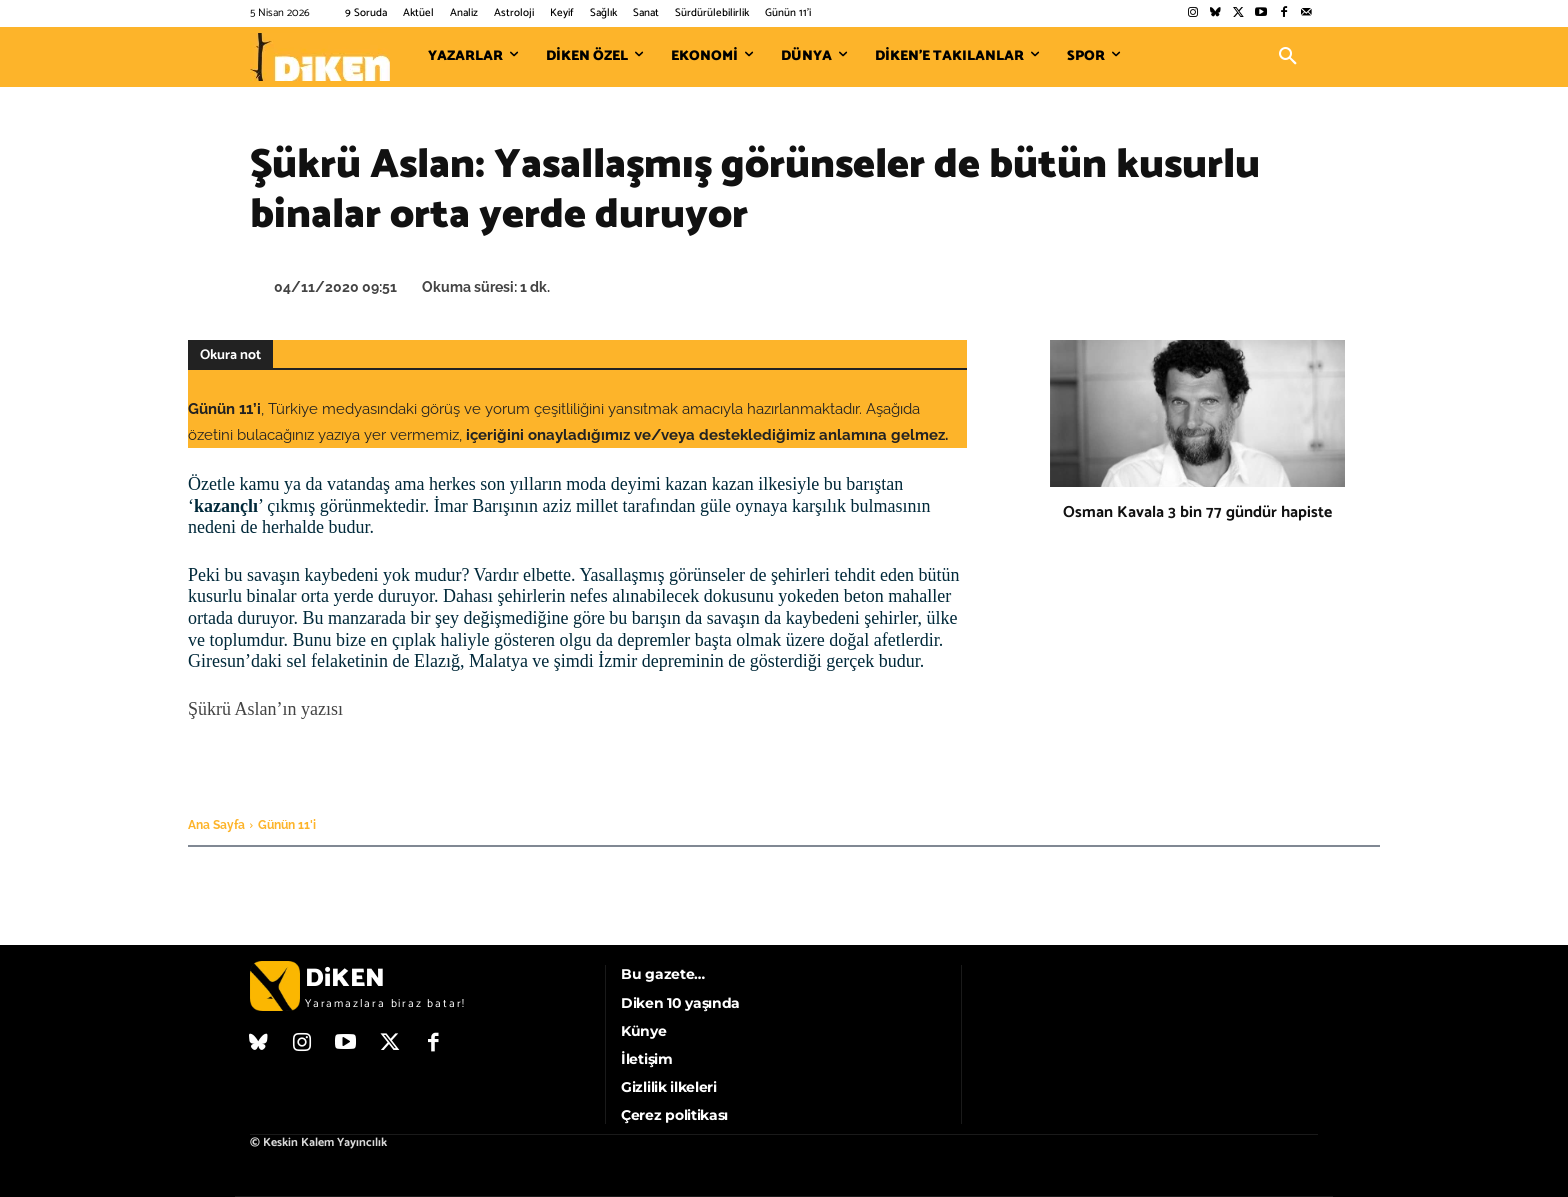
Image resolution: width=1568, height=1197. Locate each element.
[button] (1288, 57)
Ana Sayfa (216, 825)
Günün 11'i (287, 825)
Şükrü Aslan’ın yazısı (265, 709)
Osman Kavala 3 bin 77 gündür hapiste (1197, 512)
